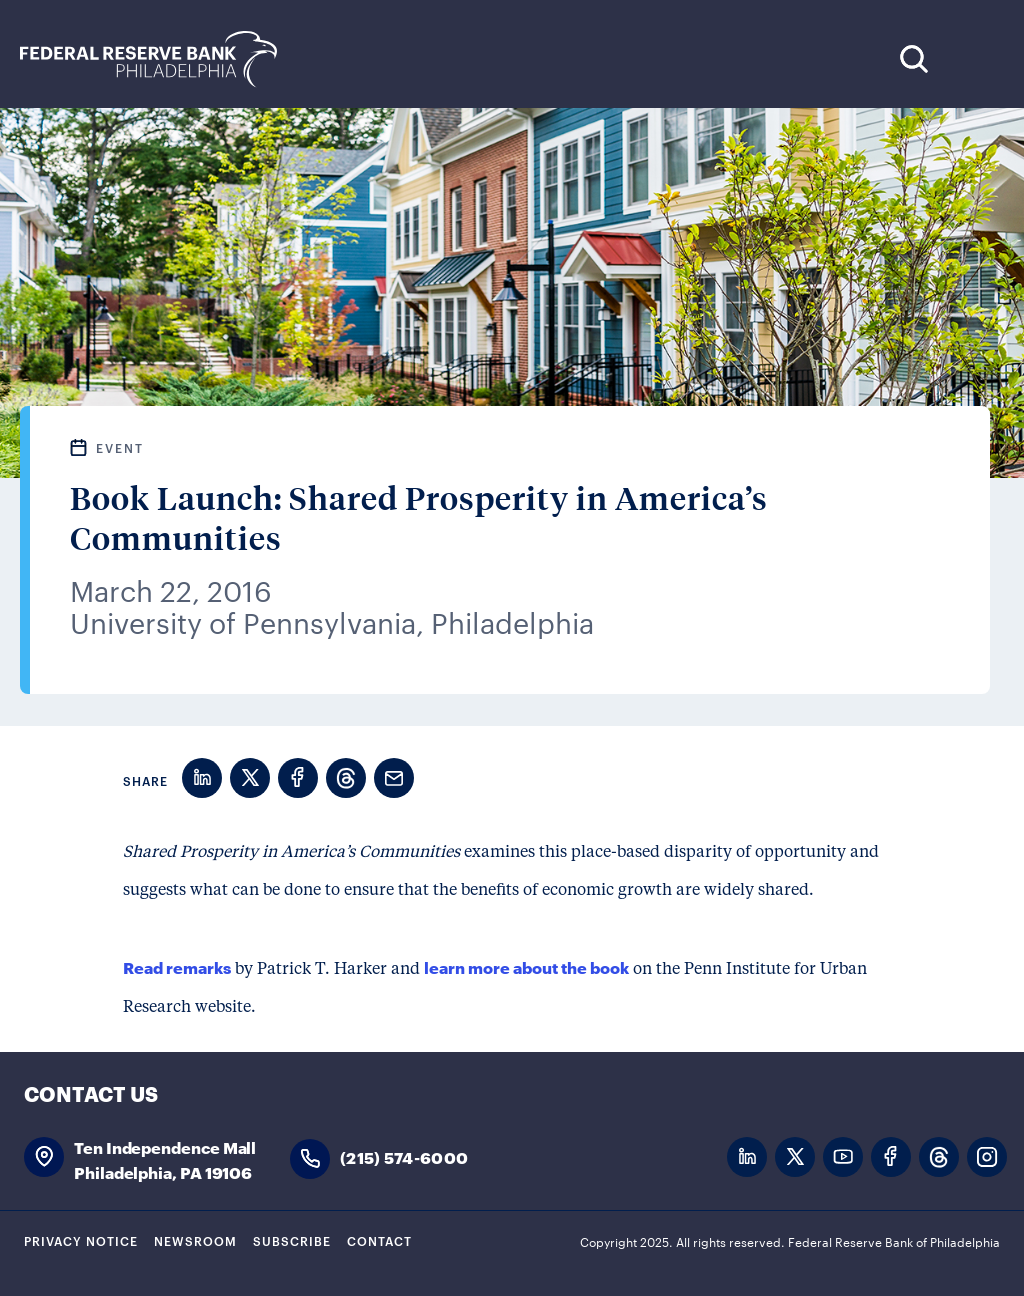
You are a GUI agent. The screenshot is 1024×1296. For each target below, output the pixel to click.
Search (913, 58)
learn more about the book (526, 966)
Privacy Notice (81, 1240)
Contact (379, 1240)
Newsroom (195, 1240)
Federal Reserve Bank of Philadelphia (159, 59)
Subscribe (292, 1240)
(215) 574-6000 (404, 1156)
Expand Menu (974, 58)
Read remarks (177, 966)
